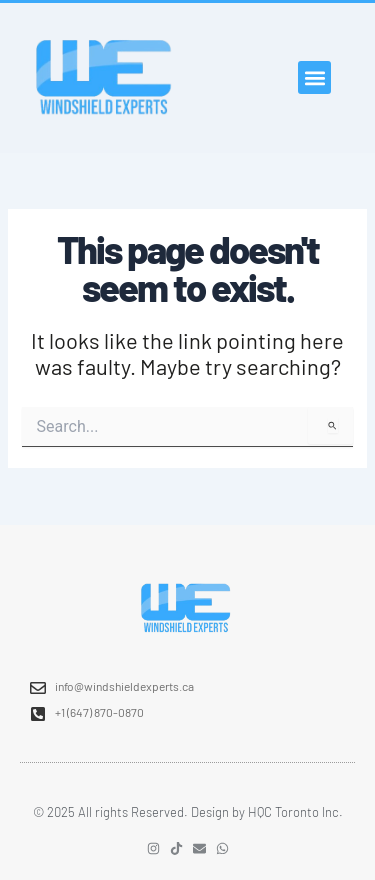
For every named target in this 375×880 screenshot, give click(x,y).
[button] (314, 77)
